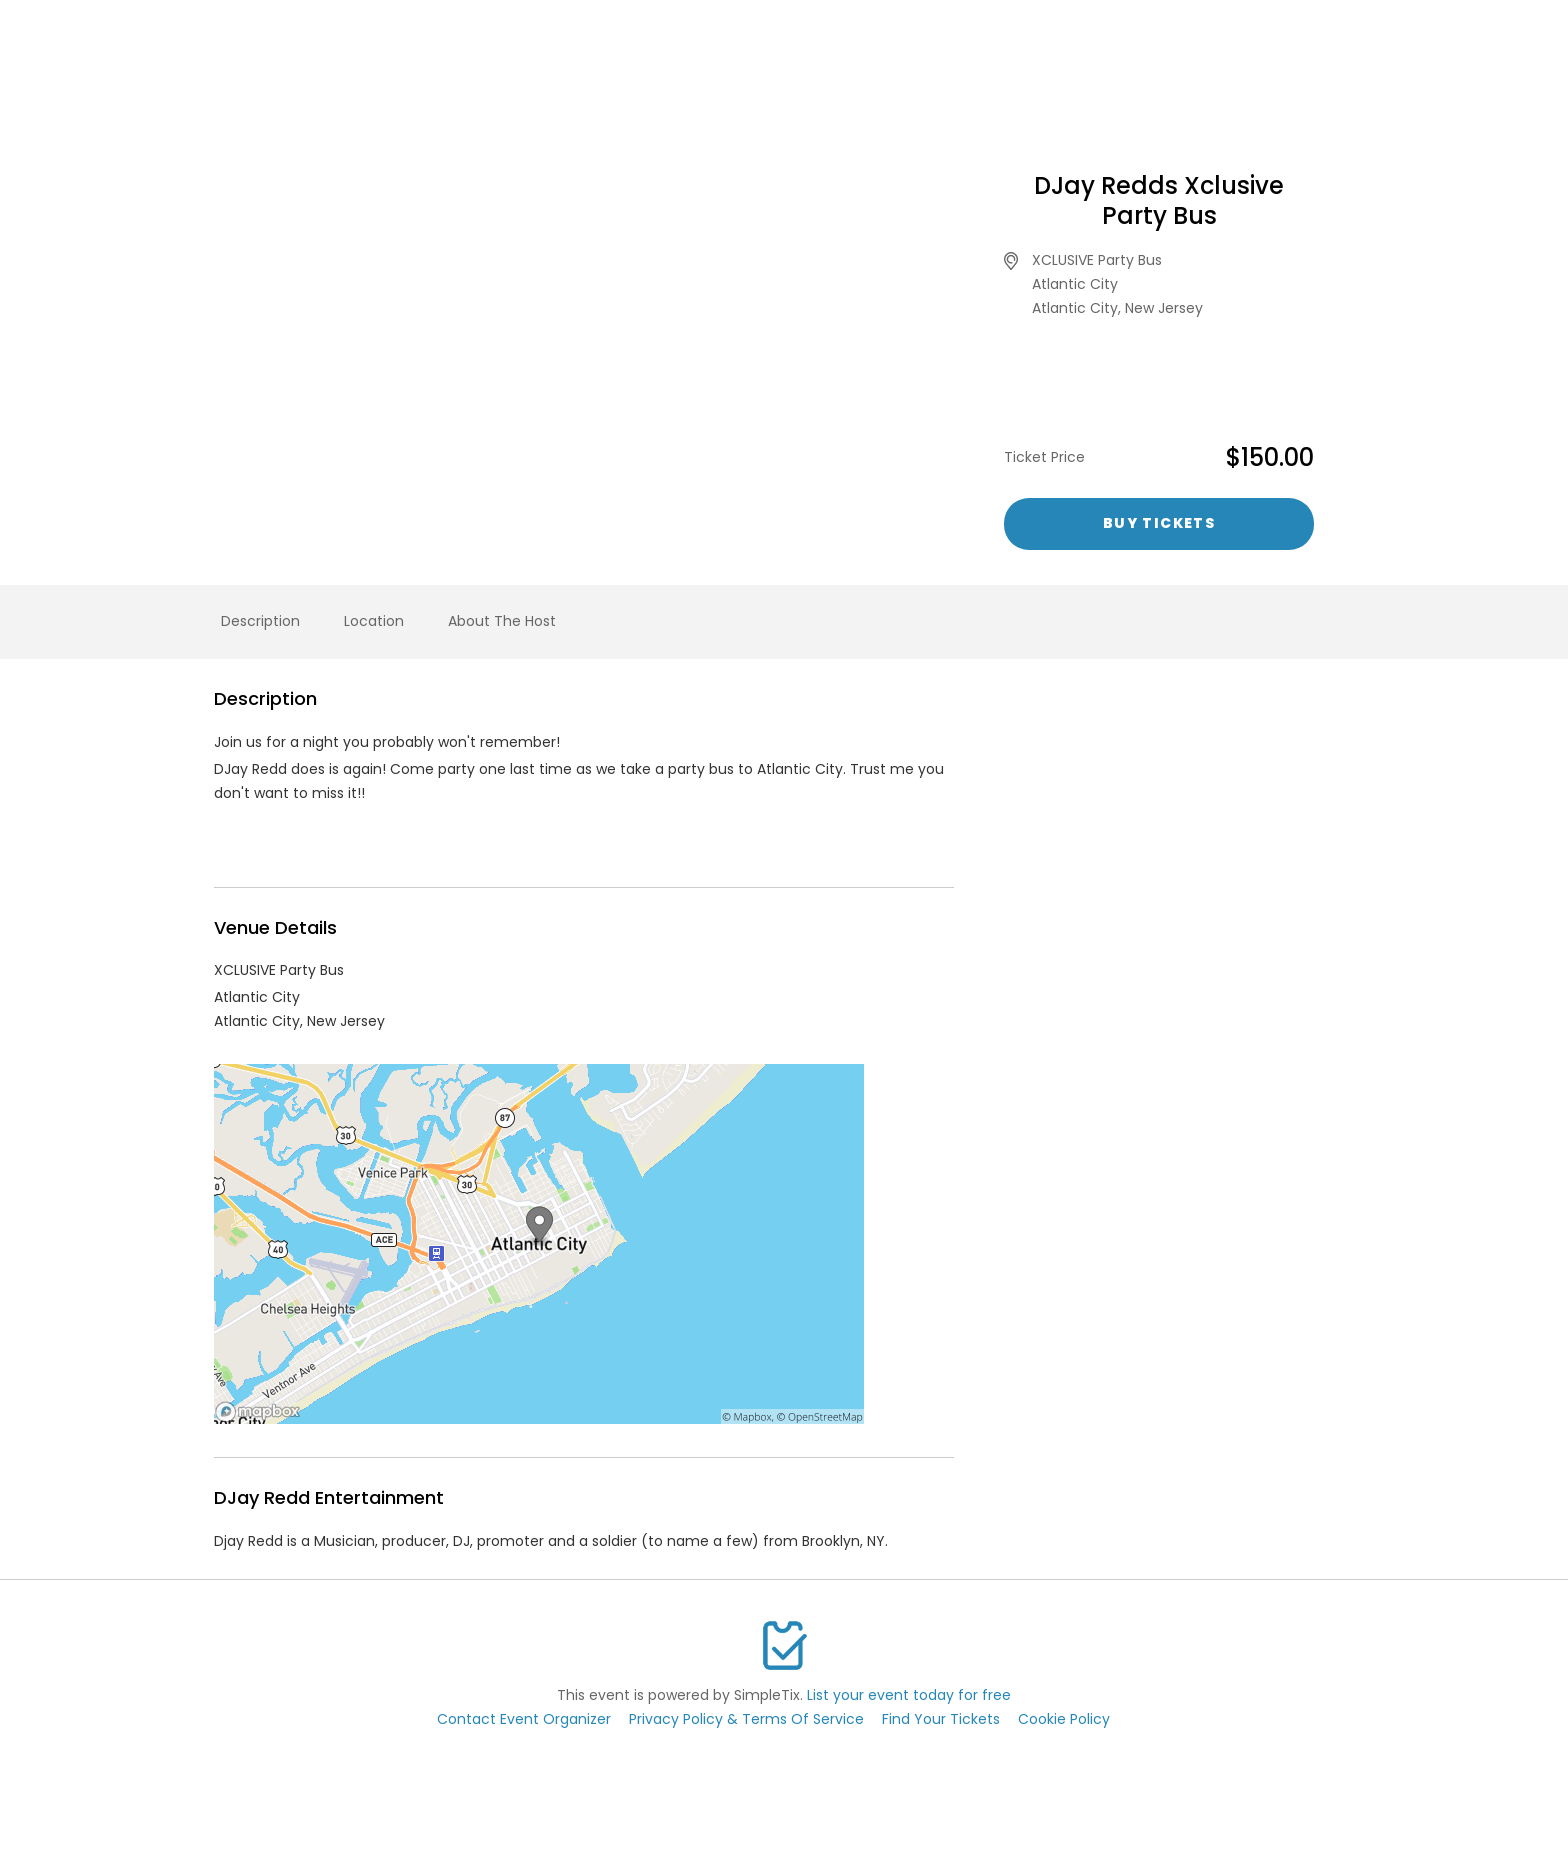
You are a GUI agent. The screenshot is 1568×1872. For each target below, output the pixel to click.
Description (260, 621)
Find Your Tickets (941, 1719)
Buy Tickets (1159, 523)
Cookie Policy (1064, 1719)
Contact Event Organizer (524, 1719)
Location (374, 621)
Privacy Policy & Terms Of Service (746, 1719)
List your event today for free (909, 1695)
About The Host (502, 621)
